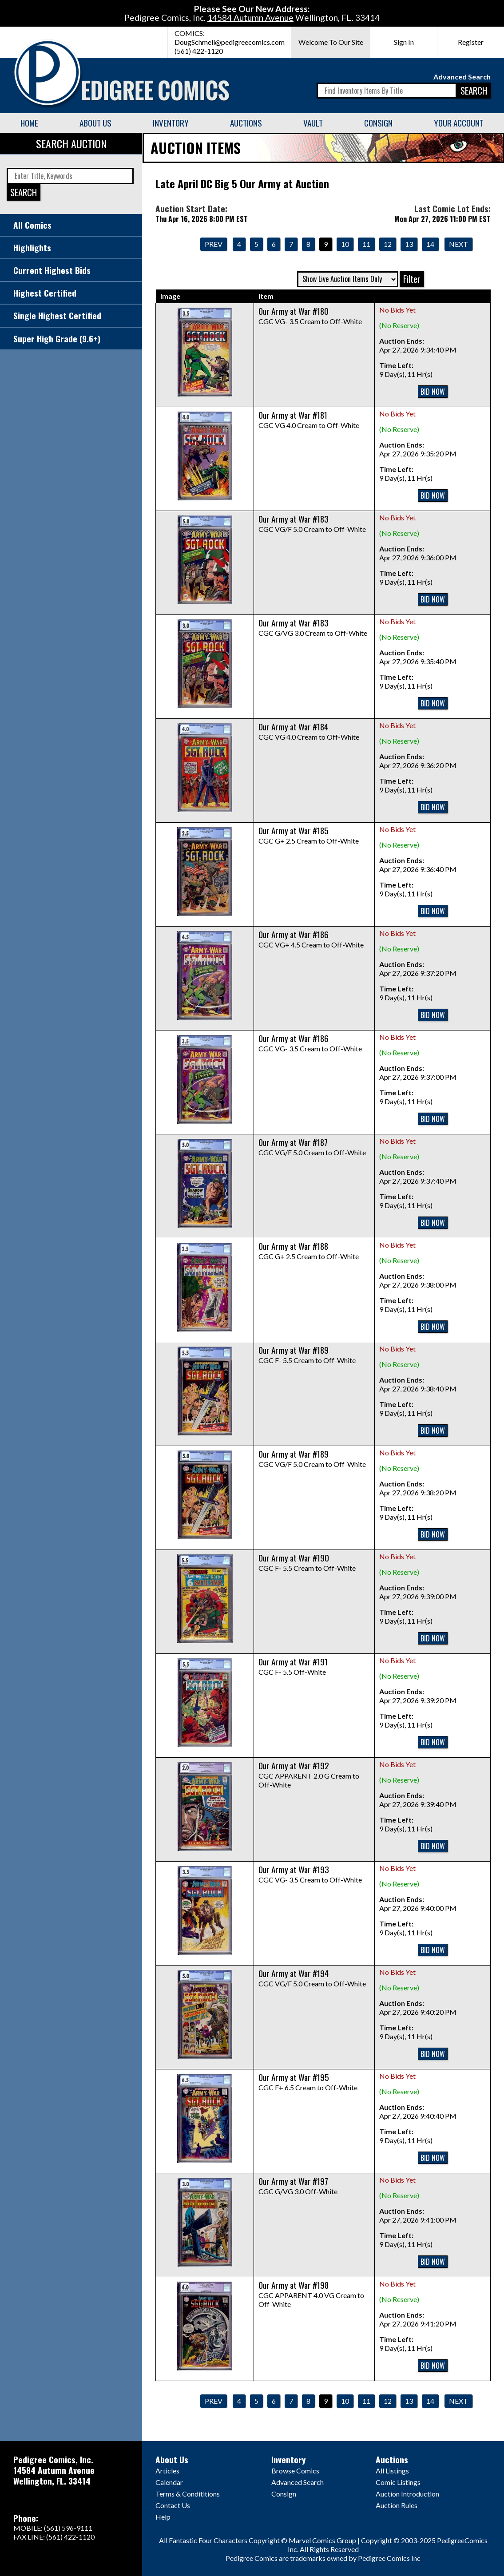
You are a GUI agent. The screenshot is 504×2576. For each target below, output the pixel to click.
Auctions (246, 122)
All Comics (32, 224)
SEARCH (473, 90)
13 (409, 244)
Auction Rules (396, 2505)
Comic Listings (398, 2482)
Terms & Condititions (187, 2493)
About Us (95, 122)
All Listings (392, 2470)
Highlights (32, 247)
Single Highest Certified (57, 315)
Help (163, 2517)
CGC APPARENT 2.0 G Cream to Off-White (308, 1775)
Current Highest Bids (52, 270)
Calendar (169, 2482)
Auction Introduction (407, 2493)
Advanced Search (462, 76)
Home (29, 122)
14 (430, 244)
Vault (313, 122)
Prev (213, 244)
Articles (167, 2470)
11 (366, 244)
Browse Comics (295, 2470)
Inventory (171, 122)
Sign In (404, 42)
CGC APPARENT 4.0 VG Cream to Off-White (311, 2295)
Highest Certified (44, 292)
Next (458, 244)
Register (471, 42)
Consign (378, 122)
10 (345, 244)
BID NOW (433, 391)
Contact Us (172, 2505)
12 (388, 244)
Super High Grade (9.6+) (56, 338)
